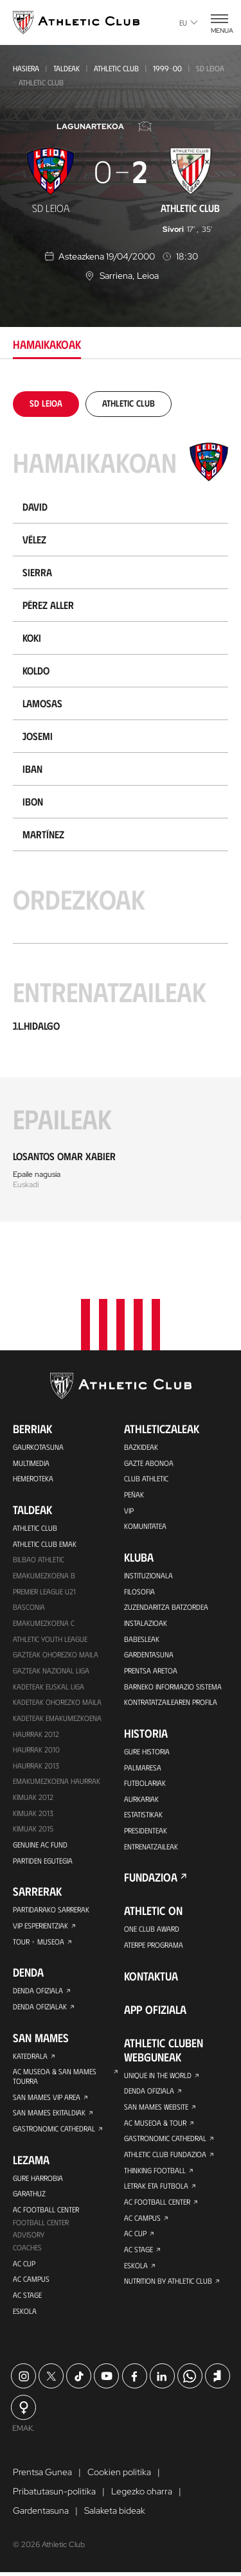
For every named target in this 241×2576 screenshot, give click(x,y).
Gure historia (147, 1747)
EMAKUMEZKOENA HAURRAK (56, 1778)
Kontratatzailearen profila (170, 1698)
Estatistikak (143, 1812)
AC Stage (27, 2297)
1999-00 (167, 68)
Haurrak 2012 (36, 1730)
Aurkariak (141, 1796)
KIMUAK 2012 (33, 1794)
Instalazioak (145, 1618)
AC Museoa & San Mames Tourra (54, 2076)
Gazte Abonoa (149, 1456)
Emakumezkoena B (44, 1570)
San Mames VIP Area (46, 2097)
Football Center (41, 2223)
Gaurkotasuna (38, 1440)
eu (188, 22)
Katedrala (30, 2055)
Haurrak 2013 (36, 1762)
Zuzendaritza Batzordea (166, 1602)
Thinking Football (155, 2170)
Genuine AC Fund (40, 1843)
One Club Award (152, 1927)
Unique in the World (158, 2073)
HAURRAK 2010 (36, 1746)
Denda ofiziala (38, 1990)
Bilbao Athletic (38, 1553)
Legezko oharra (141, 2495)
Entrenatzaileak (151, 1844)
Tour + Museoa (38, 1940)
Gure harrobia (38, 2179)
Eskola (25, 2313)
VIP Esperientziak (40, 1924)
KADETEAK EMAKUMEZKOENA (57, 1714)
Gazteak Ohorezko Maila (55, 1650)
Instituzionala (148, 1570)
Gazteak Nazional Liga (51, 1666)
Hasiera (26, 68)
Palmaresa (142, 1764)
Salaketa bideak (114, 2514)
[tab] (46, 403)
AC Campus (31, 2281)
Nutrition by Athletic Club (168, 2282)
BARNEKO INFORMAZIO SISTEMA (173, 1682)
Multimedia (31, 1456)
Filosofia (139, 1586)
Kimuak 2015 (33, 1826)
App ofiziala (155, 2008)
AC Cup (24, 2265)
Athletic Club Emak (44, 1537)
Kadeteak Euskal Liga (48, 1682)
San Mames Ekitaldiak (49, 2113)
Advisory (28, 2236)
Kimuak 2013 (33, 1810)
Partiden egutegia (42, 1859)
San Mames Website (156, 2105)
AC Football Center (46, 2211)
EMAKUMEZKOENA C (44, 1618)
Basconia (29, 1602)
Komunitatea (145, 1520)
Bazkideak (141, 1440)
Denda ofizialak (40, 2006)
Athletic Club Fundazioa (165, 2153)
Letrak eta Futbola (156, 2186)
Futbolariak (145, 1780)
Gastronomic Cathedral (54, 2129)
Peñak (134, 1488)
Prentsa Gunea (42, 2476)
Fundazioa (150, 1876)
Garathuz (29, 2195)
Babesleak (141, 1634)
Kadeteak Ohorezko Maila (57, 1698)
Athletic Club (116, 68)
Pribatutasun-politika (54, 2495)
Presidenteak (145, 1828)
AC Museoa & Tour (155, 2121)
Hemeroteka (33, 1472)
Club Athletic (146, 1472)
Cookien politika (119, 2476)
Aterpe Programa (153, 1943)
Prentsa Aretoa (150, 1666)
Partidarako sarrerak (51, 1908)
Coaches (27, 2249)
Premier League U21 (44, 1586)
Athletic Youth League (50, 1634)
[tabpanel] (120, 806)
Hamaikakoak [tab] (47, 344)
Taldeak (66, 68)
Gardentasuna (149, 1650)
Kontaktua (151, 1975)
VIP (129, 1504)
